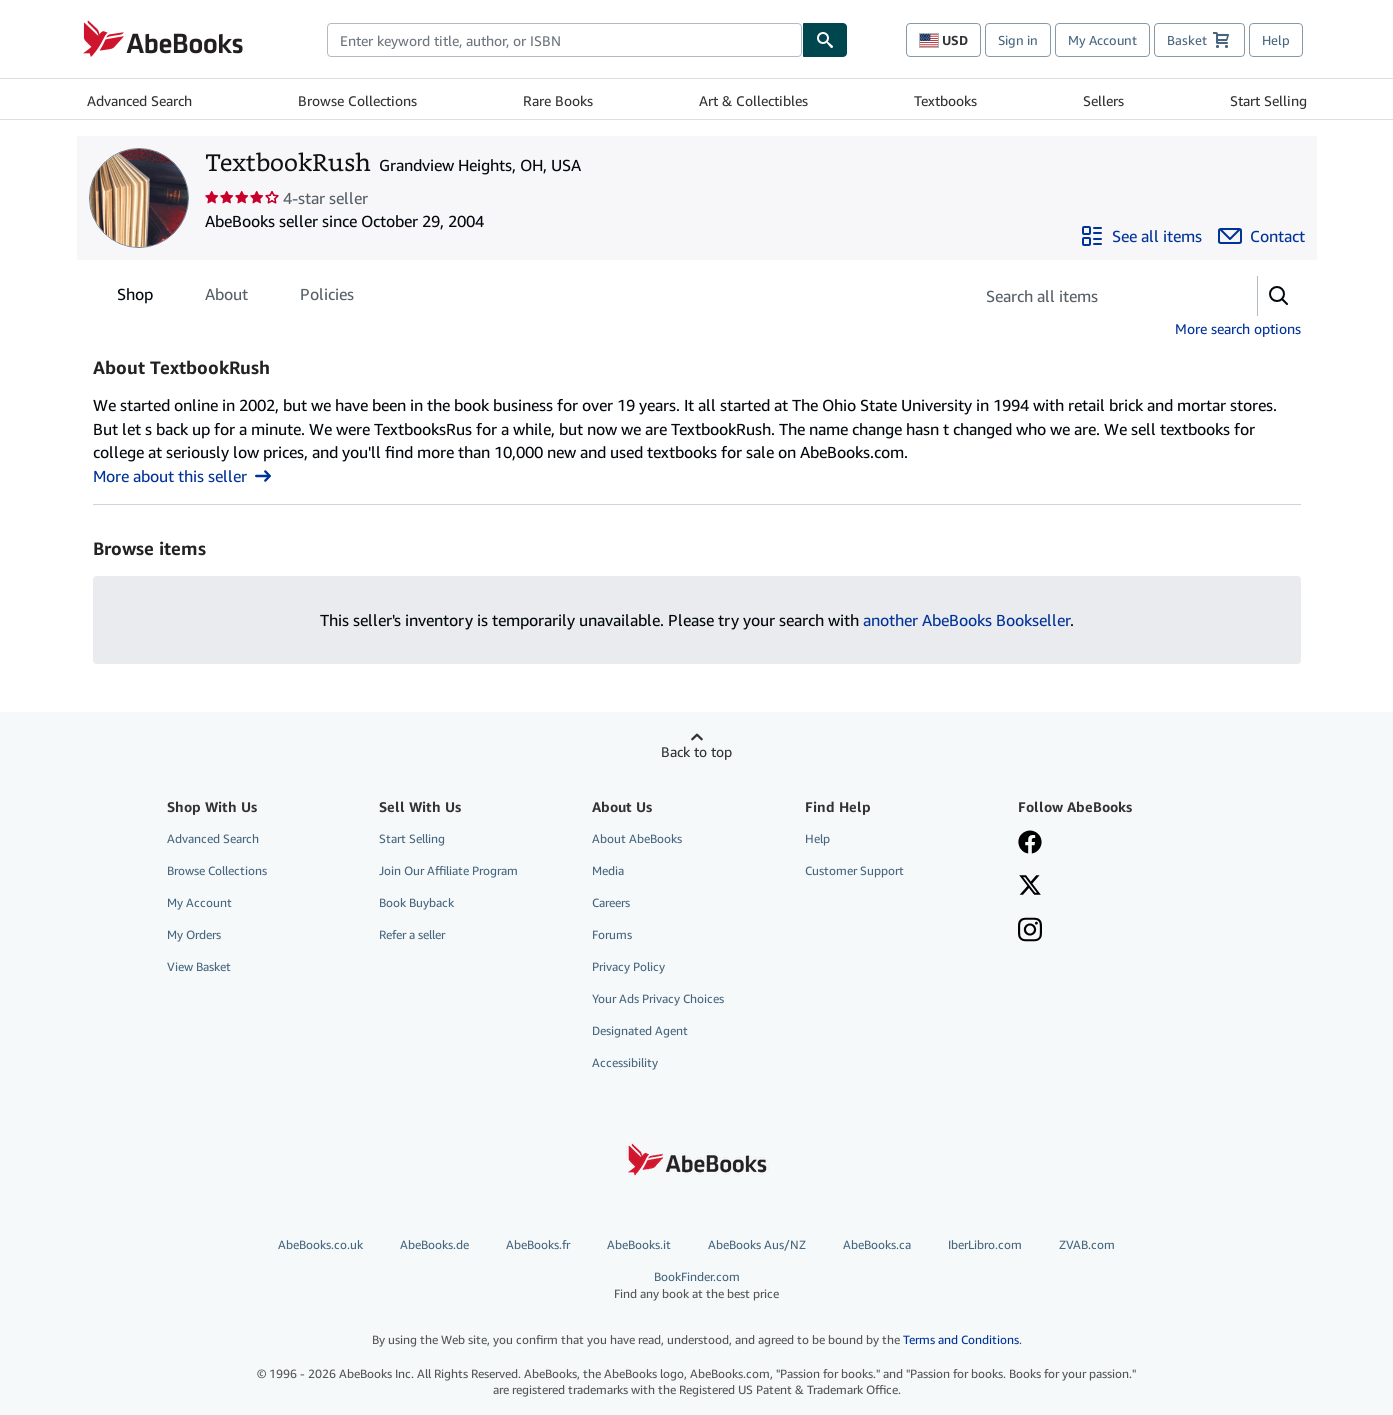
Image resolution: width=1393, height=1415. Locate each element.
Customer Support (854, 870)
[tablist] (235, 294)
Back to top (696, 751)
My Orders (194, 934)
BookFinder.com (697, 1285)
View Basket (199, 966)
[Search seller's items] (1095, 296)
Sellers (1103, 100)
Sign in (1018, 40)
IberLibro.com (985, 1244)
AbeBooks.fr (538, 1244)
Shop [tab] (135, 298)
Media (608, 870)
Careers (611, 902)
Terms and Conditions (961, 1339)
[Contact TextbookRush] (1261, 236)
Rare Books (558, 100)
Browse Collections (357, 100)
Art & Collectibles (753, 100)
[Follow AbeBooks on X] (1030, 887)
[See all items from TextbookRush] (1141, 236)
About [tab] (226, 298)
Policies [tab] (327, 298)
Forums (612, 934)
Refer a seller (412, 934)
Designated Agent (640, 1030)
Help (1276, 40)
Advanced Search (139, 100)
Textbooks (945, 100)
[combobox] (564, 40)
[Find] (825, 40)
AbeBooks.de (434, 1244)
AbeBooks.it (639, 1244)
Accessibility (625, 1062)
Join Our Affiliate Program (448, 870)
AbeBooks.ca (877, 1244)
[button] (1279, 296)
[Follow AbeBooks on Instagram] (1030, 932)
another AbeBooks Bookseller (966, 620)
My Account (1102, 40)
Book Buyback (416, 902)
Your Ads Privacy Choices (658, 998)
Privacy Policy (628, 966)
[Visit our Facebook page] (1030, 844)
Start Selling (1268, 100)
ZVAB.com (1087, 1244)
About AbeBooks (637, 838)
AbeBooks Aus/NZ (757, 1244)
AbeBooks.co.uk (320, 1244)
